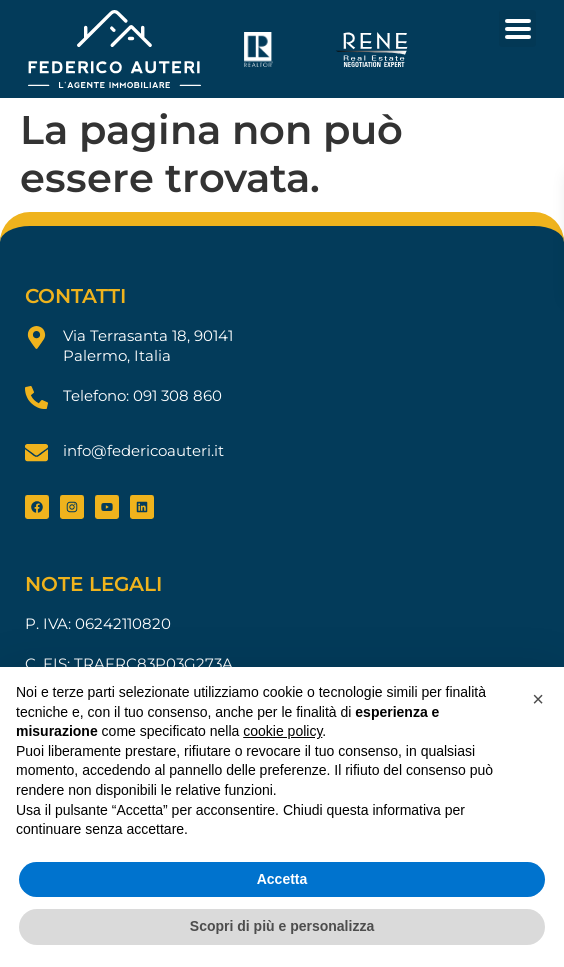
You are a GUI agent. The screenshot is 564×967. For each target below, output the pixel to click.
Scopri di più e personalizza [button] (282, 926)
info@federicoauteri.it (143, 450)
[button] (538, 699)
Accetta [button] (282, 879)
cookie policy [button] (282, 731)
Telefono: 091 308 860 (142, 395)
